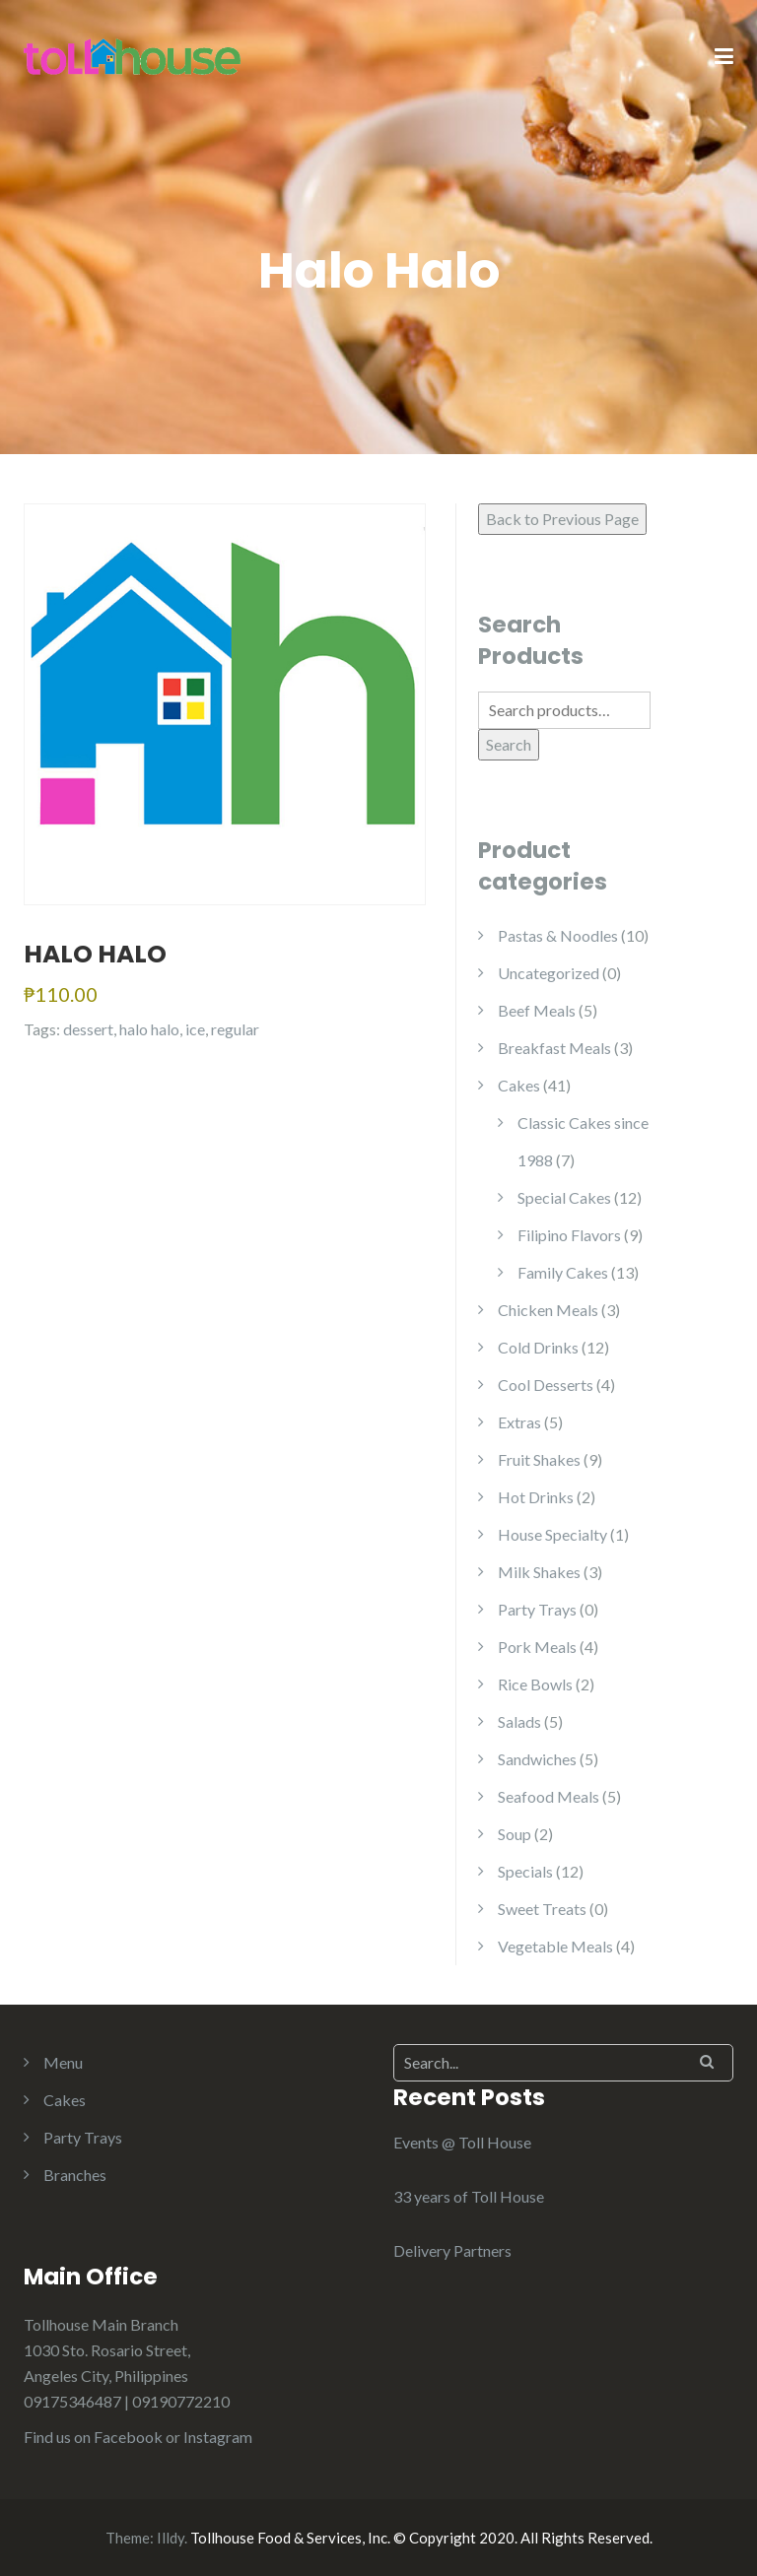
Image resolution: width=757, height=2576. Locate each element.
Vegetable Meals (555, 1946)
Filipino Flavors (569, 1234)
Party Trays (537, 1609)
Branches (74, 2174)
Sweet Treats (542, 1908)
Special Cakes (564, 1197)
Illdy (170, 2537)
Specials (525, 1871)
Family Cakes (562, 1272)
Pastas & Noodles (558, 935)
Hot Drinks (536, 1496)
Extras (519, 1422)
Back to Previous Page (562, 518)
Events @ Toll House (462, 2142)
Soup (514, 1833)
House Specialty (552, 1534)
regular (235, 1029)
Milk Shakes (539, 1571)
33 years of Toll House (468, 2196)
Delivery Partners (452, 2250)
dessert (88, 1029)
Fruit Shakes (539, 1459)
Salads (519, 1721)
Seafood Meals (548, 1796)
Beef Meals (537, 1010)
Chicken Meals (548, 1309)
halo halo (149, 1029)
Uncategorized (548, 972)
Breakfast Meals (554, 1047)
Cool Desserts (545, 1384)
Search (508, 744)
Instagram (217, 2436)
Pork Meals (537, 1646)
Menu (63, 2062)
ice (195, 1029)
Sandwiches (537, 1759)
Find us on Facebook (93, 2436)
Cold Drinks (538, 1347)
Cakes (519, 1085)
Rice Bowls (535, 1684)
